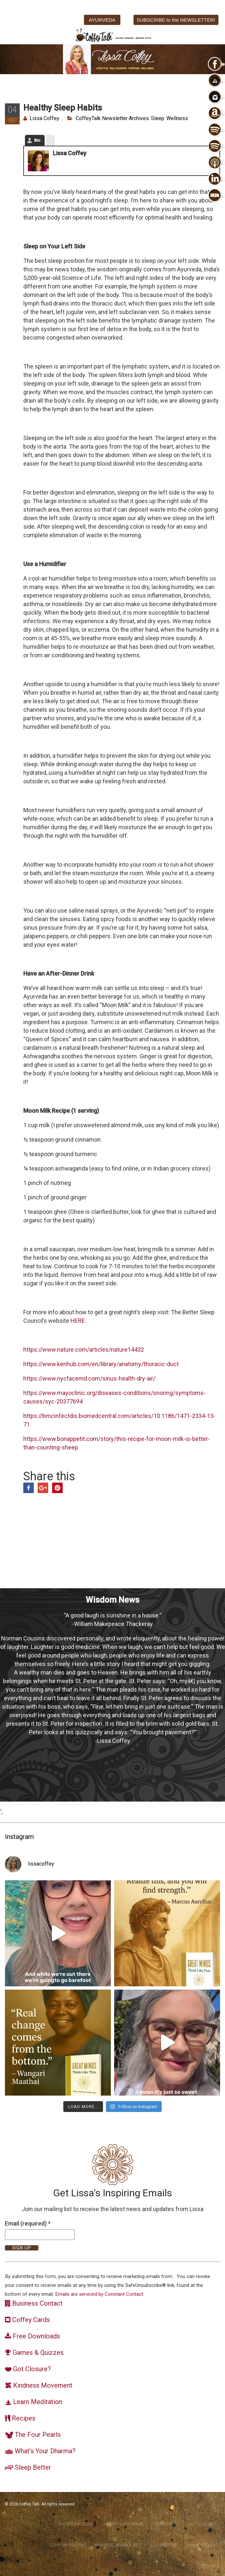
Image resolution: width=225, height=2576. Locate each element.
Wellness (177, 118)
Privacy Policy (202, 2545)
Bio (37, 140)
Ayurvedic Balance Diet (117, 2545)
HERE (78, 1320)
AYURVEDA (102, 20)
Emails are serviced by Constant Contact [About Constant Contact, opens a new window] (99, 2294)
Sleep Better (164, 2545)
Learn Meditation (66, 2545)
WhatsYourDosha (75, 2524)
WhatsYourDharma (123, 2524)
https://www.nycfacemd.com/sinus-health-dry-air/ (89, 1378)
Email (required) (28, 2223)
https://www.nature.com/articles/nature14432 (83, 1349)
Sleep (157, 118)
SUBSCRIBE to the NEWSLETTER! (176, 20)
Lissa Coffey (44, 118)
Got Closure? (202, 2524)
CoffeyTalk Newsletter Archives (112, 118)
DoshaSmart (166, 2524)
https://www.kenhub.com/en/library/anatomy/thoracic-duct (101, 1364)
